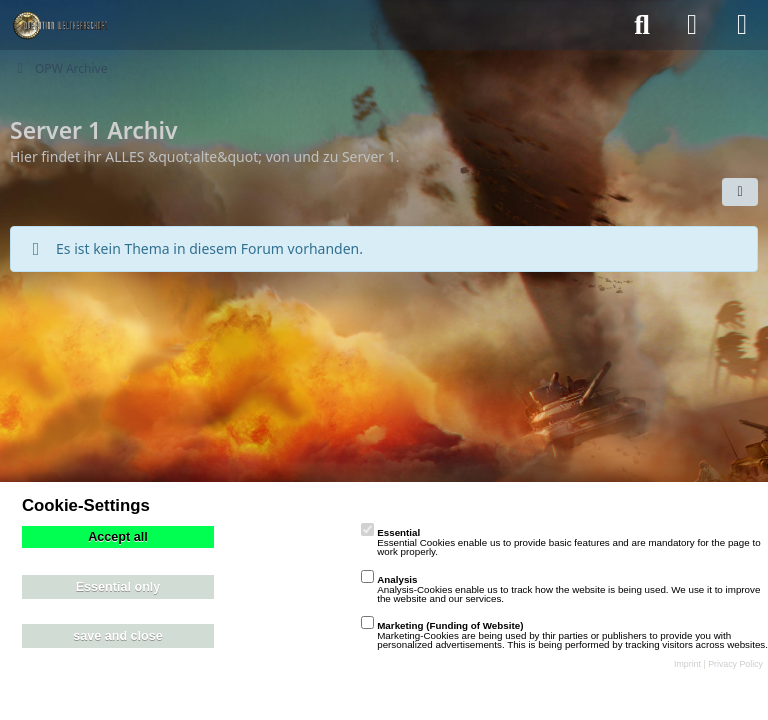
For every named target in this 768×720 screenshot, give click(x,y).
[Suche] (642, 25)
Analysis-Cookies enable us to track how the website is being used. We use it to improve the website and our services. (560, 589)
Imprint (687, 664)
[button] (740, 192)
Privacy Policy (735, 664)
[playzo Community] (59, 25)
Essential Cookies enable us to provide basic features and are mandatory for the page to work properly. (560, 542)
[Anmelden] (692, 25)
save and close (118, 636)
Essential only (118, 587)
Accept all (118, 537)
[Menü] (742, 25)
